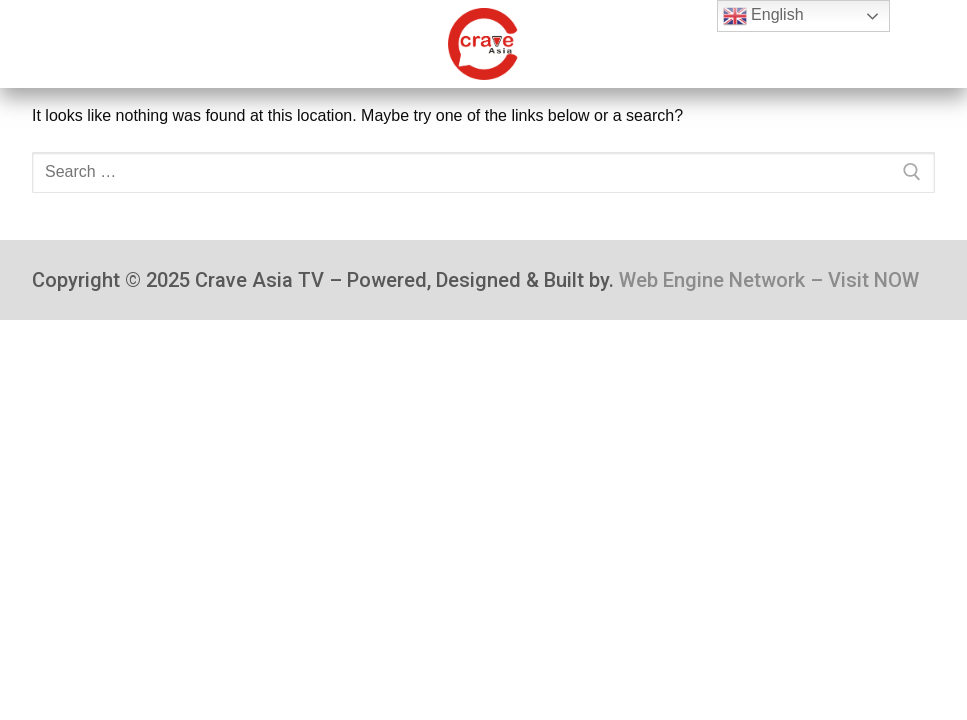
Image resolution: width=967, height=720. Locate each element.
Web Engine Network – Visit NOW (769, 280)
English (763, 16)
